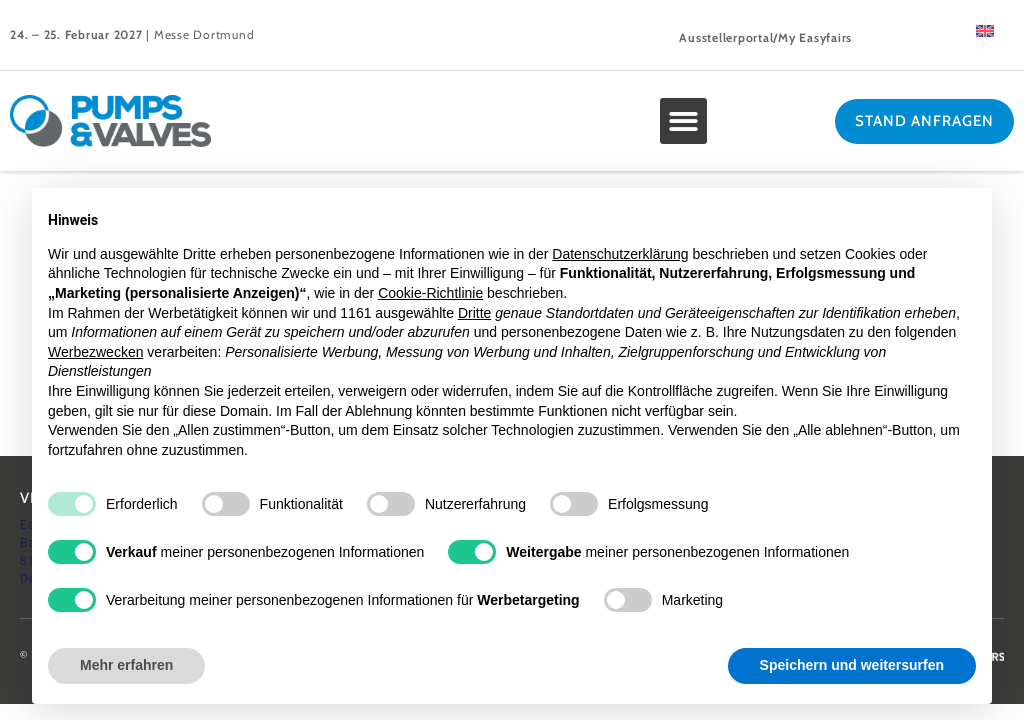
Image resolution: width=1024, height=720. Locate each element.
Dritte (474, 313)
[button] (683, 121)
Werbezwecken (95, 352)
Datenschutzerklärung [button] (620, 254)
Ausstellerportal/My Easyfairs (765, 37)
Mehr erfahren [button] (126, 665)
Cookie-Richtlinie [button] (430, 293)
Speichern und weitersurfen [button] (852, 665)
